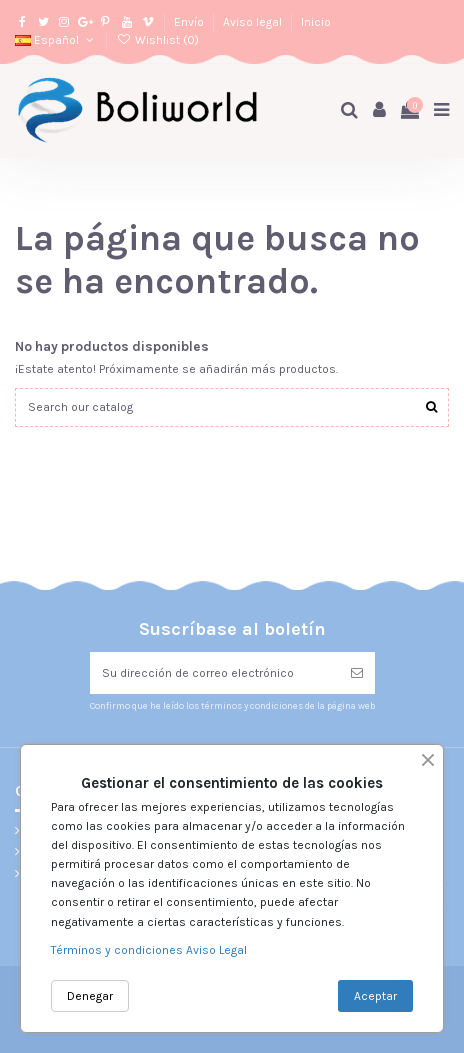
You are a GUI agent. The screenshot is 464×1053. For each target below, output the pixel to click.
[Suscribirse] (357, 673)
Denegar (90, 996)
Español (56, 40)
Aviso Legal (216, 950)
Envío (190, 22)
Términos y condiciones (118, 950)
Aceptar (375, 996)
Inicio (316, 22)
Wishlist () (157, 40)
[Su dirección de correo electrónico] (214, 673)
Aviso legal (254, 22)
